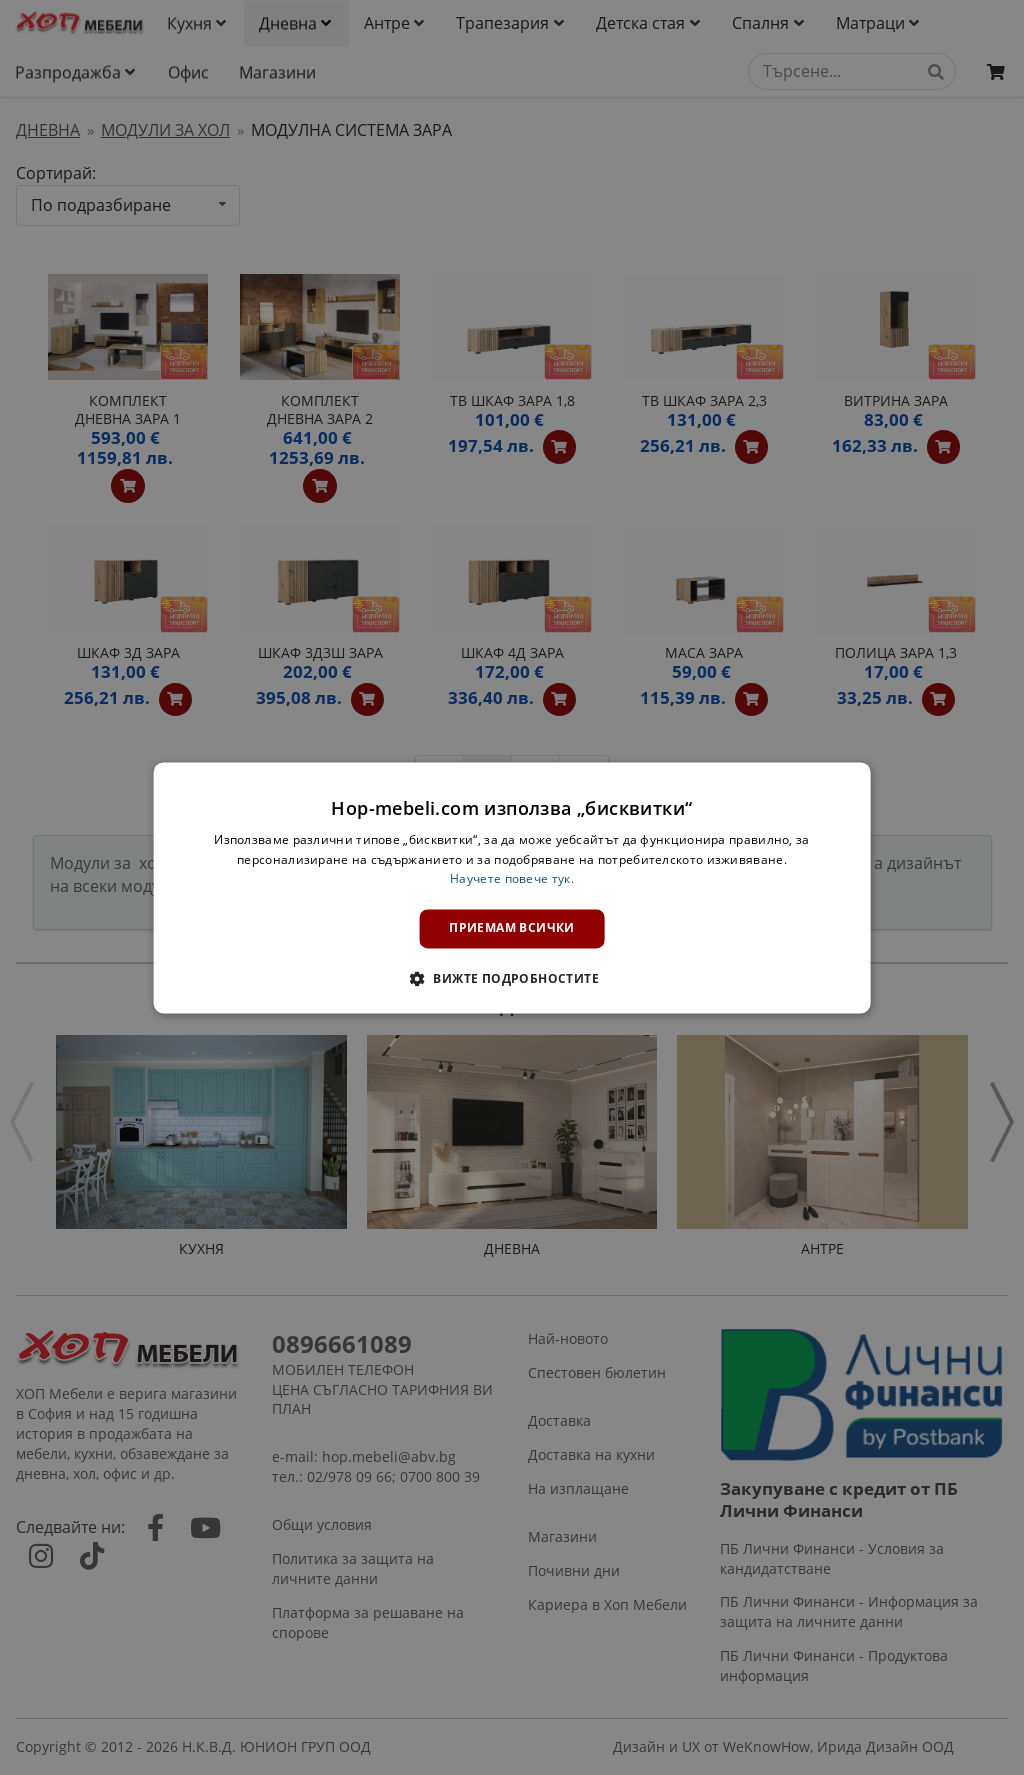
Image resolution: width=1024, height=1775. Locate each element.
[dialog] (512, 887)
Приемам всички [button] (512, 928)
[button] (512, 978)
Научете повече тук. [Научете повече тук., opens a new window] (512, 879)
